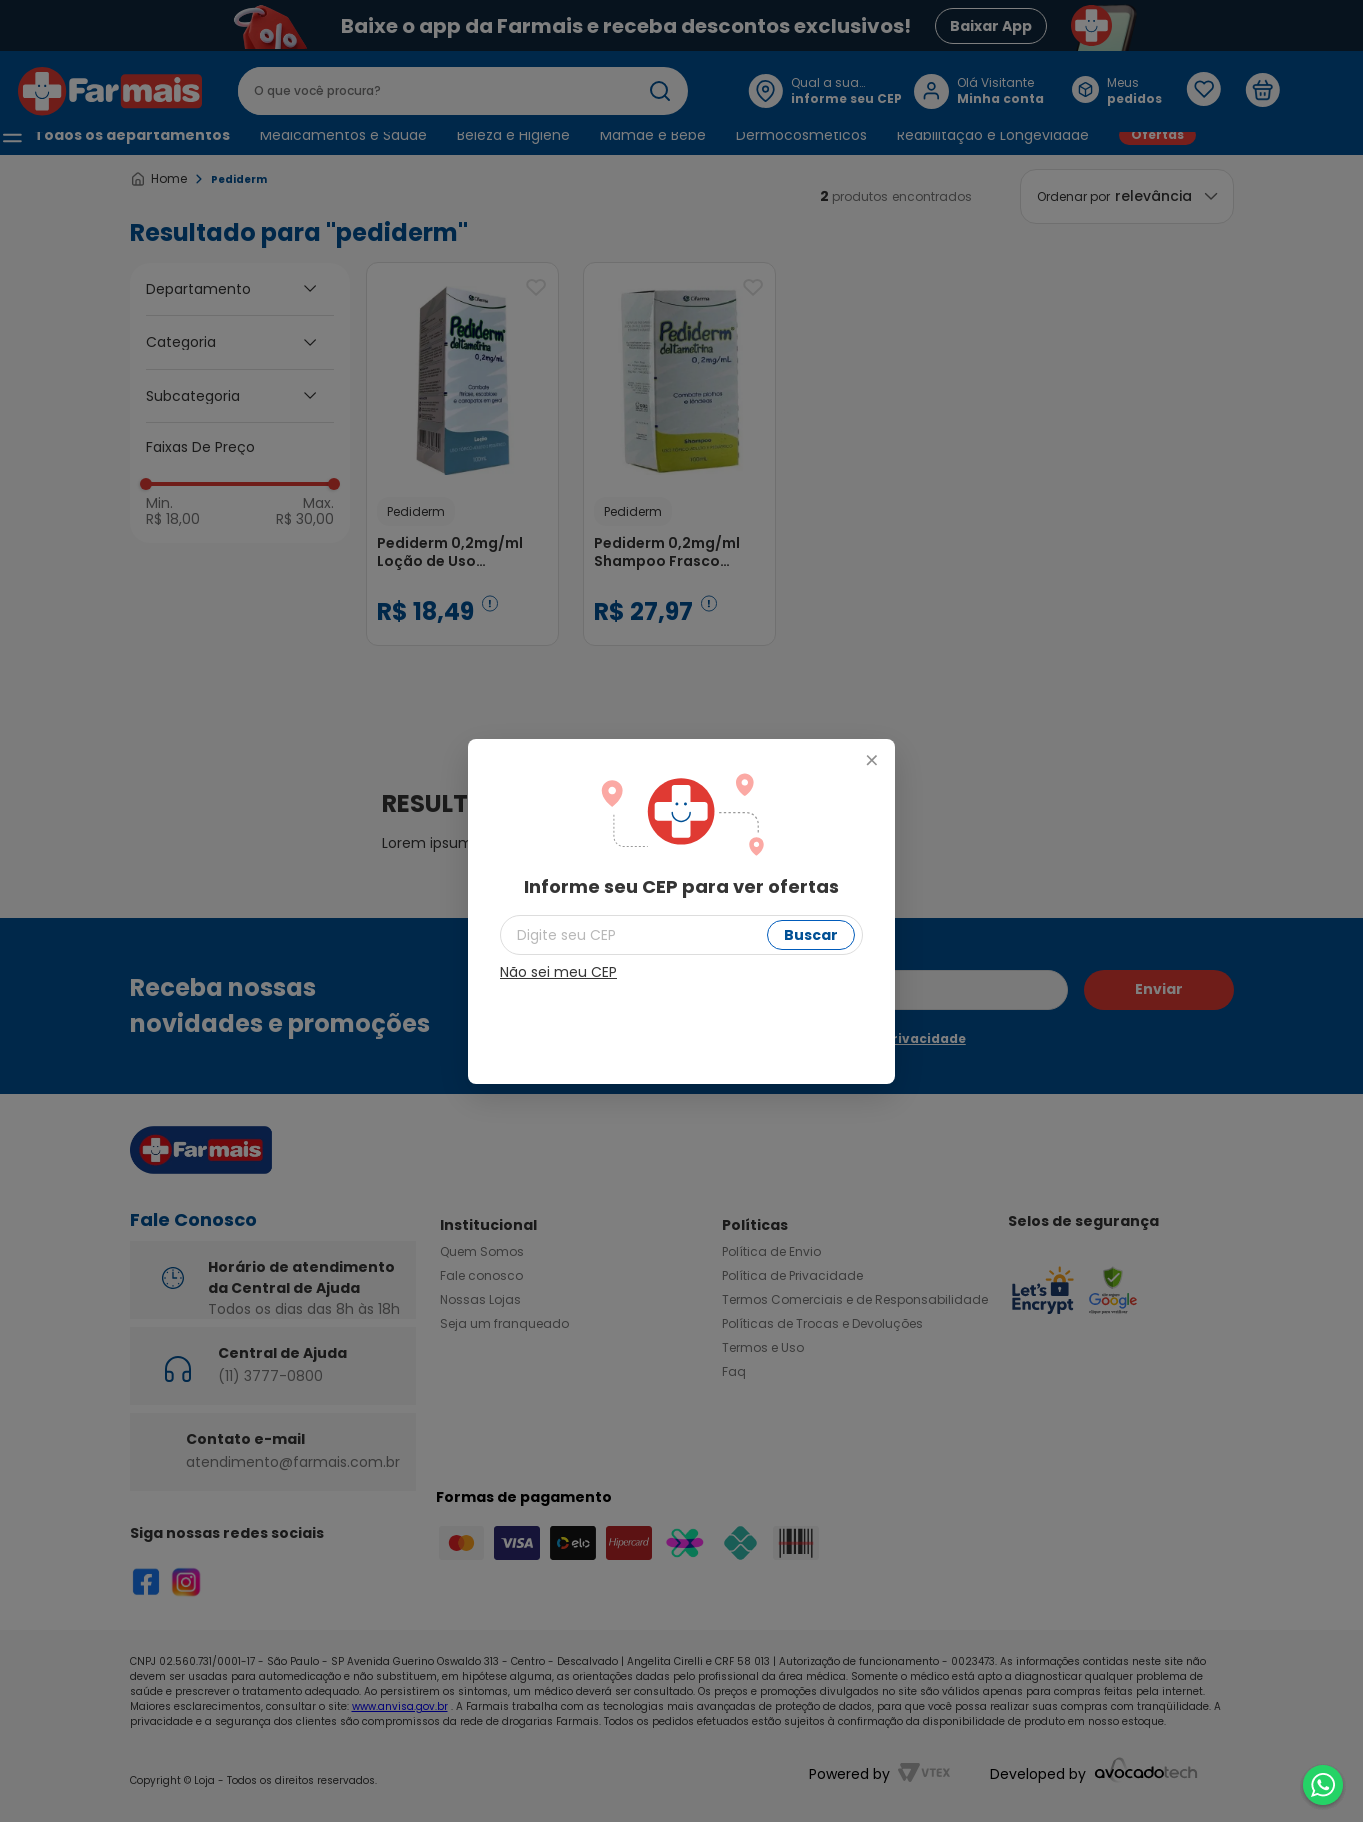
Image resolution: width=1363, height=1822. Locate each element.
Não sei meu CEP (558, 972)
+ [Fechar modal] (870, 760)
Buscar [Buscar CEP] (811, 935)
